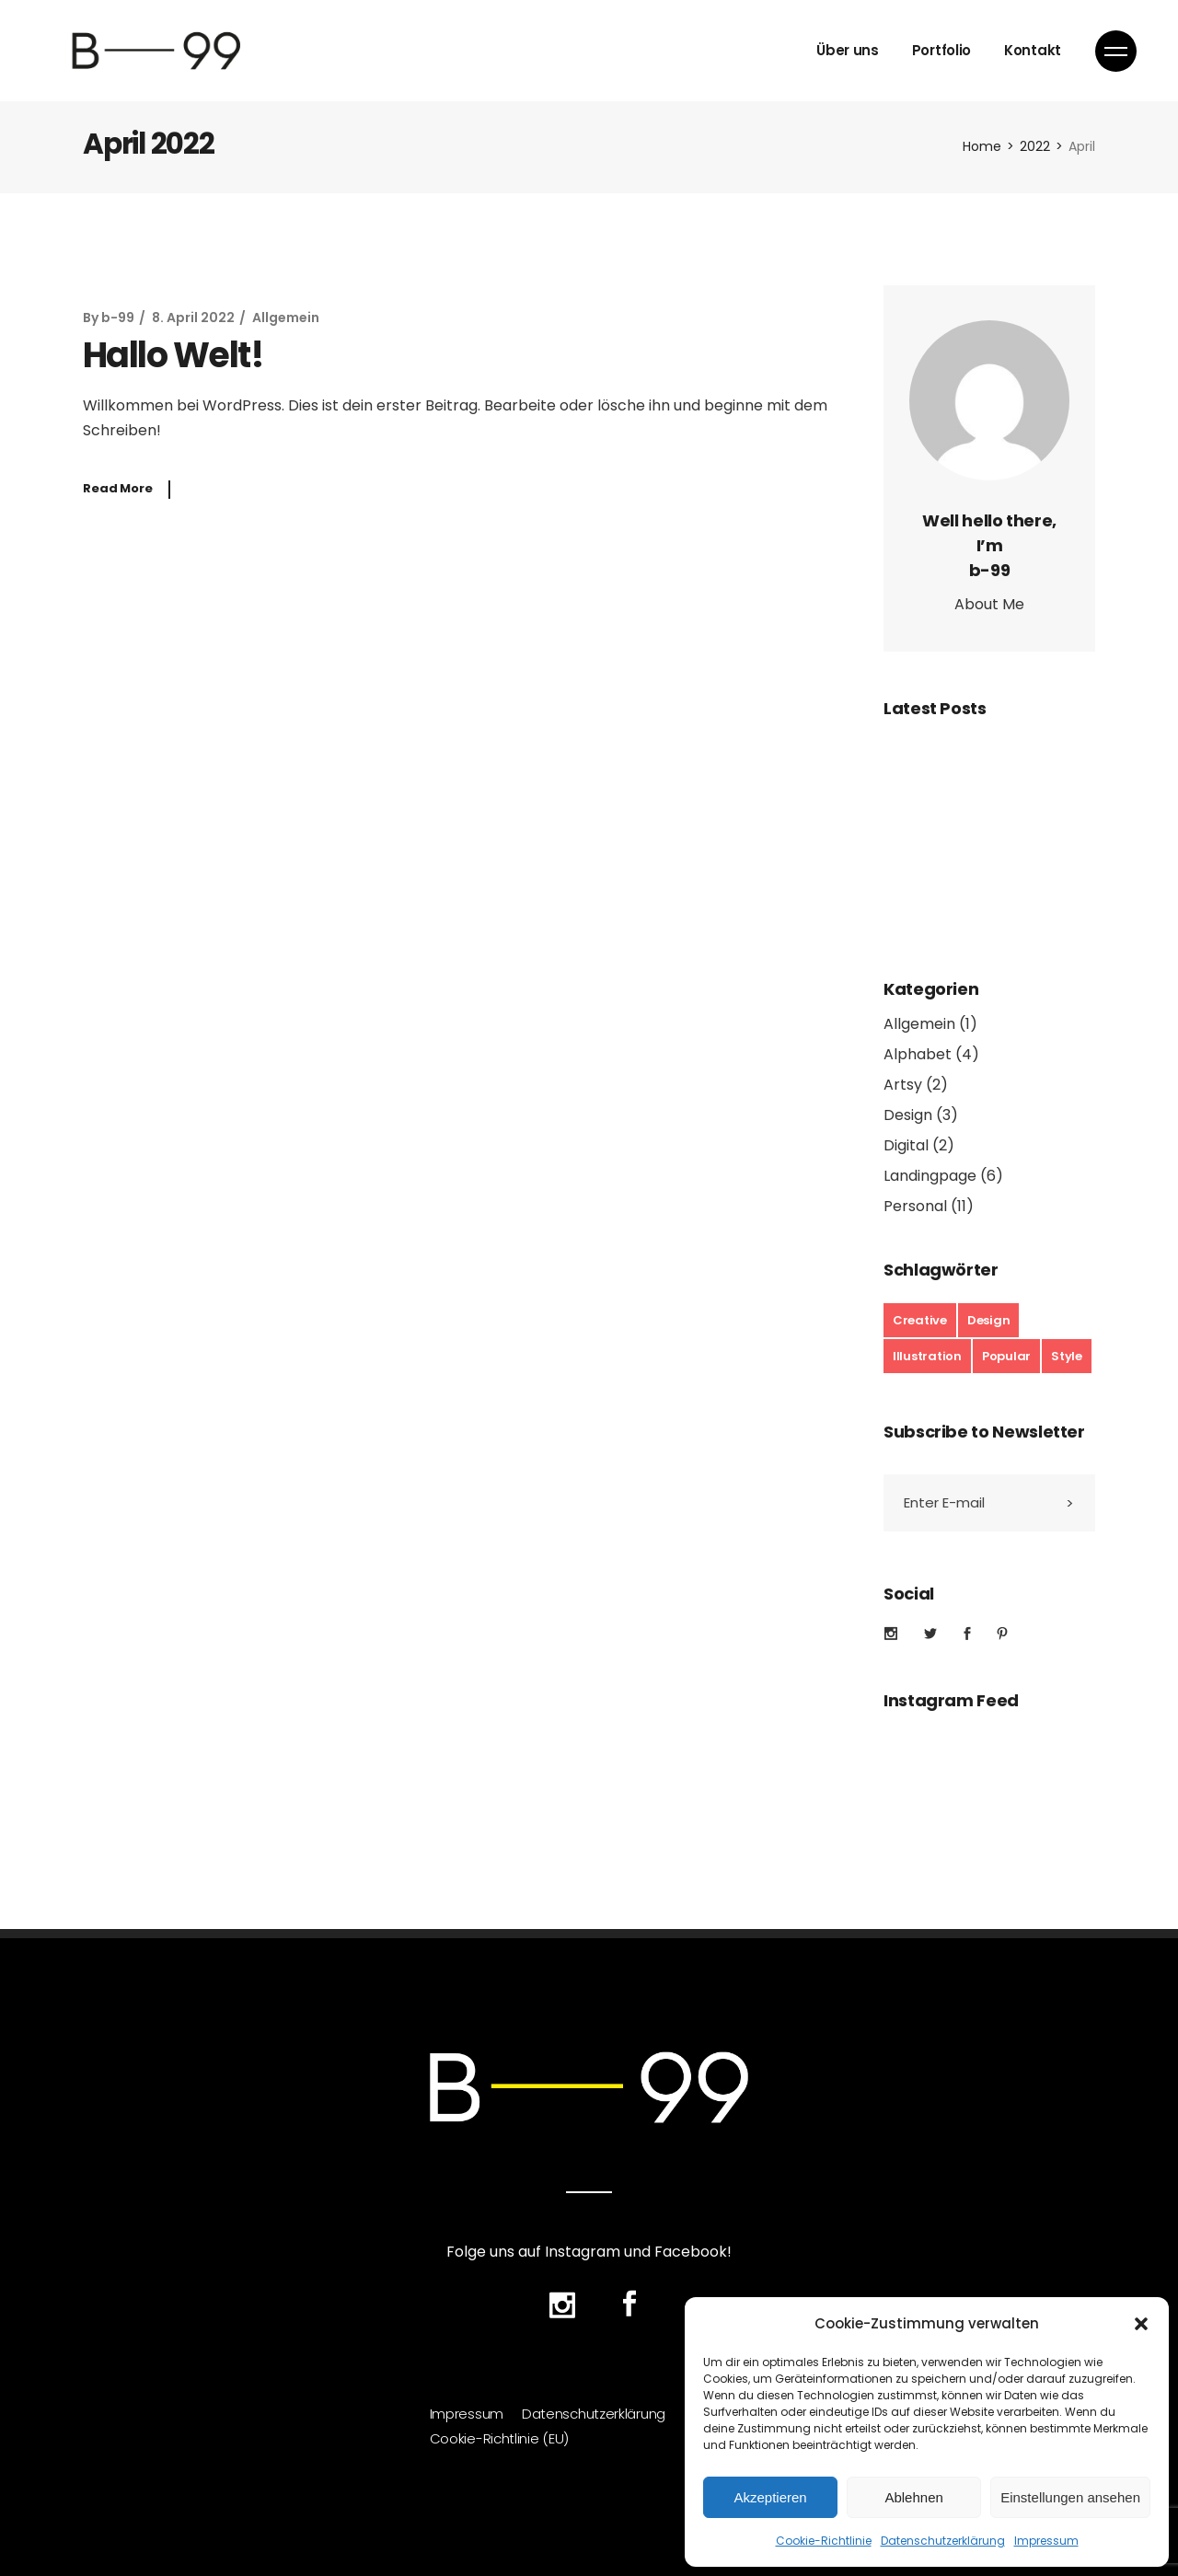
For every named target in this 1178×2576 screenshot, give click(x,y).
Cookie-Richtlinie (824, 2540)
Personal (915, 1206)
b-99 (117, 317)
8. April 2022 (193, 317)
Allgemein (285, 317)
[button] (1141, 2324)
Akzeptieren (769, 2497)
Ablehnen (913, 2497)
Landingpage (930, 1175)
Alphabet (918, 1054)
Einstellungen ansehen (1070, 2497)
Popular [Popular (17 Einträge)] (1006, 1356)
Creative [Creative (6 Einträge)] (920, 1320)
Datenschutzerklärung (943, 2540)
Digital (906, 1145)
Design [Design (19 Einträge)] (988, 1320)
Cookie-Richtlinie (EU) (499, 2436)
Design (908, 1115)
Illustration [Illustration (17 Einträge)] (927, 1356)
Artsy (903, 1084)
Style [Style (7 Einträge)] (1066, 1356)
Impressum (1046, 2540)
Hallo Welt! (173, 354)
